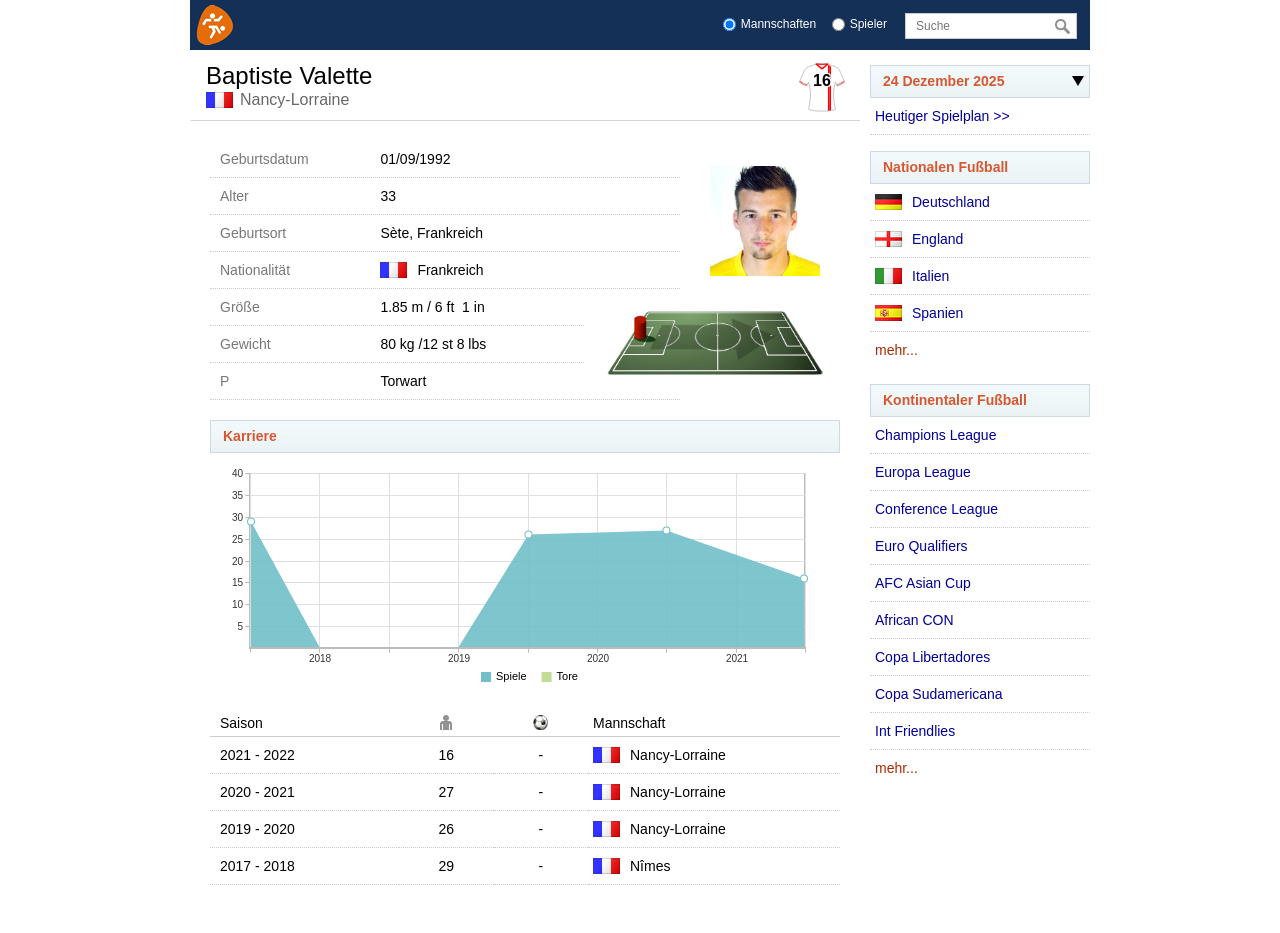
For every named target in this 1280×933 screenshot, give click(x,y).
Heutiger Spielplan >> (942, 116)
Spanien (919, 313)
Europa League (923, 472)
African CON (914, 620)
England (919, 239)
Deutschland (932, 202)
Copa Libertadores (932, 657)
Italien (912, 276)
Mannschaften (778, 24)
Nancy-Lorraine (294, 99)
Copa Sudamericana (939, 694)
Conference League (936, 509)
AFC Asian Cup (923, 583)
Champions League (935, 435)
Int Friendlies (915, 731)
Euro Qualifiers (921, 546)
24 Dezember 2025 (977, 85)
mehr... (896, 350)
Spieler (868, 24)
